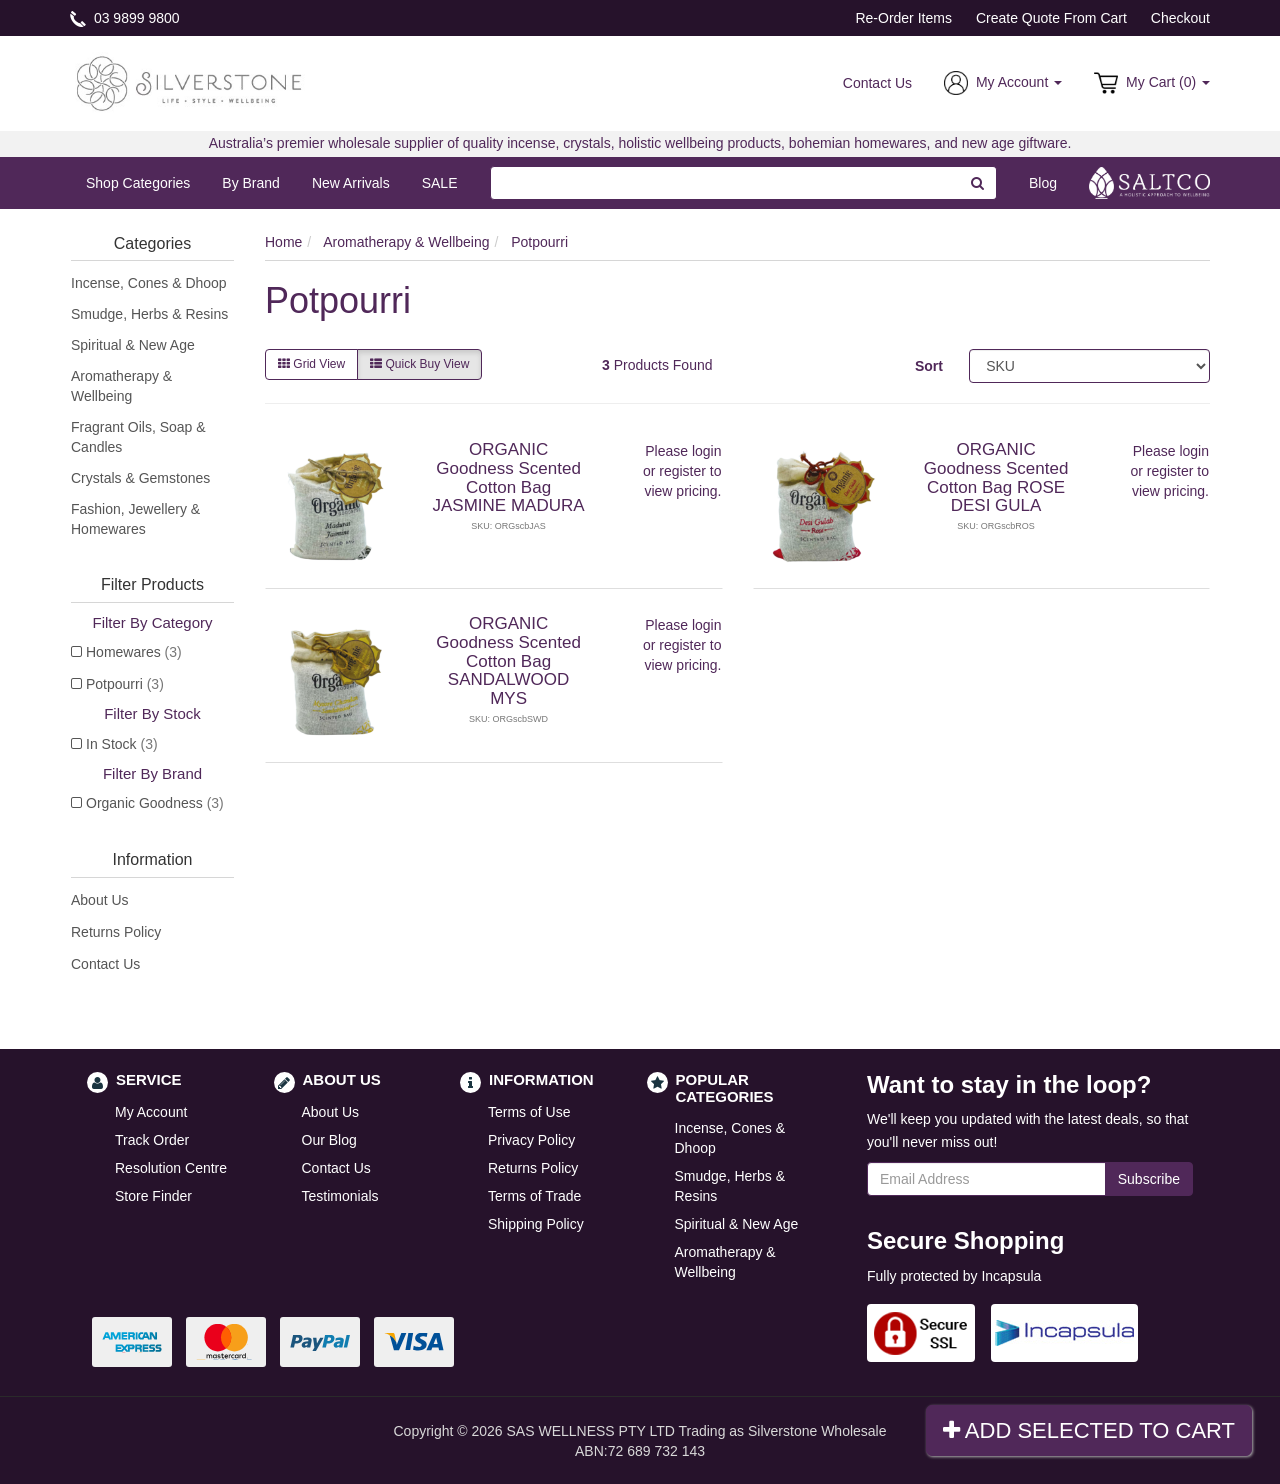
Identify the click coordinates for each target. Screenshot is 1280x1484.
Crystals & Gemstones (140, 478)
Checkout (1180, 18)
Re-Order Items (903, 18)
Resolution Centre (171, 1168)
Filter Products (152, 584)
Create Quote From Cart (1051, 18)
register (682, 471)
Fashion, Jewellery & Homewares (135, 519)
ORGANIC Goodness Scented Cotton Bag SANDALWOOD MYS (508, 661)
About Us (100, 900)
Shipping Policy (536, 1224)
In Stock (122, 744)
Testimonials (340, 1196)
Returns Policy (116, 932)
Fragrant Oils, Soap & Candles (138, 437)
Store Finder (153, 1196)
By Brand (251, 183)
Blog (1043, 183)
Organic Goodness (155, 803)
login (707, 451)
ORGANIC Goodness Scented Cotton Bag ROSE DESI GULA (996, 477)
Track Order (152, 1140)
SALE (440, 183)
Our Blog (329, 1140)
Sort (929, 366)
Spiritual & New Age (133, 345)
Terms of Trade (534, 1196)
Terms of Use (529, 1112)
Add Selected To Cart (1089, 1430)
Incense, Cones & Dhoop (149, 283)
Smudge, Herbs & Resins (149, 314)
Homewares (134, 652)
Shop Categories (138, 183)
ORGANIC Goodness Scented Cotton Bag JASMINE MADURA (509, 477)
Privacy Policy (531, 1140)
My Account (151, 1112)
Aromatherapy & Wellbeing (121, 386)
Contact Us (877, 83)
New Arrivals (351, 183)
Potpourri (125, 684)
